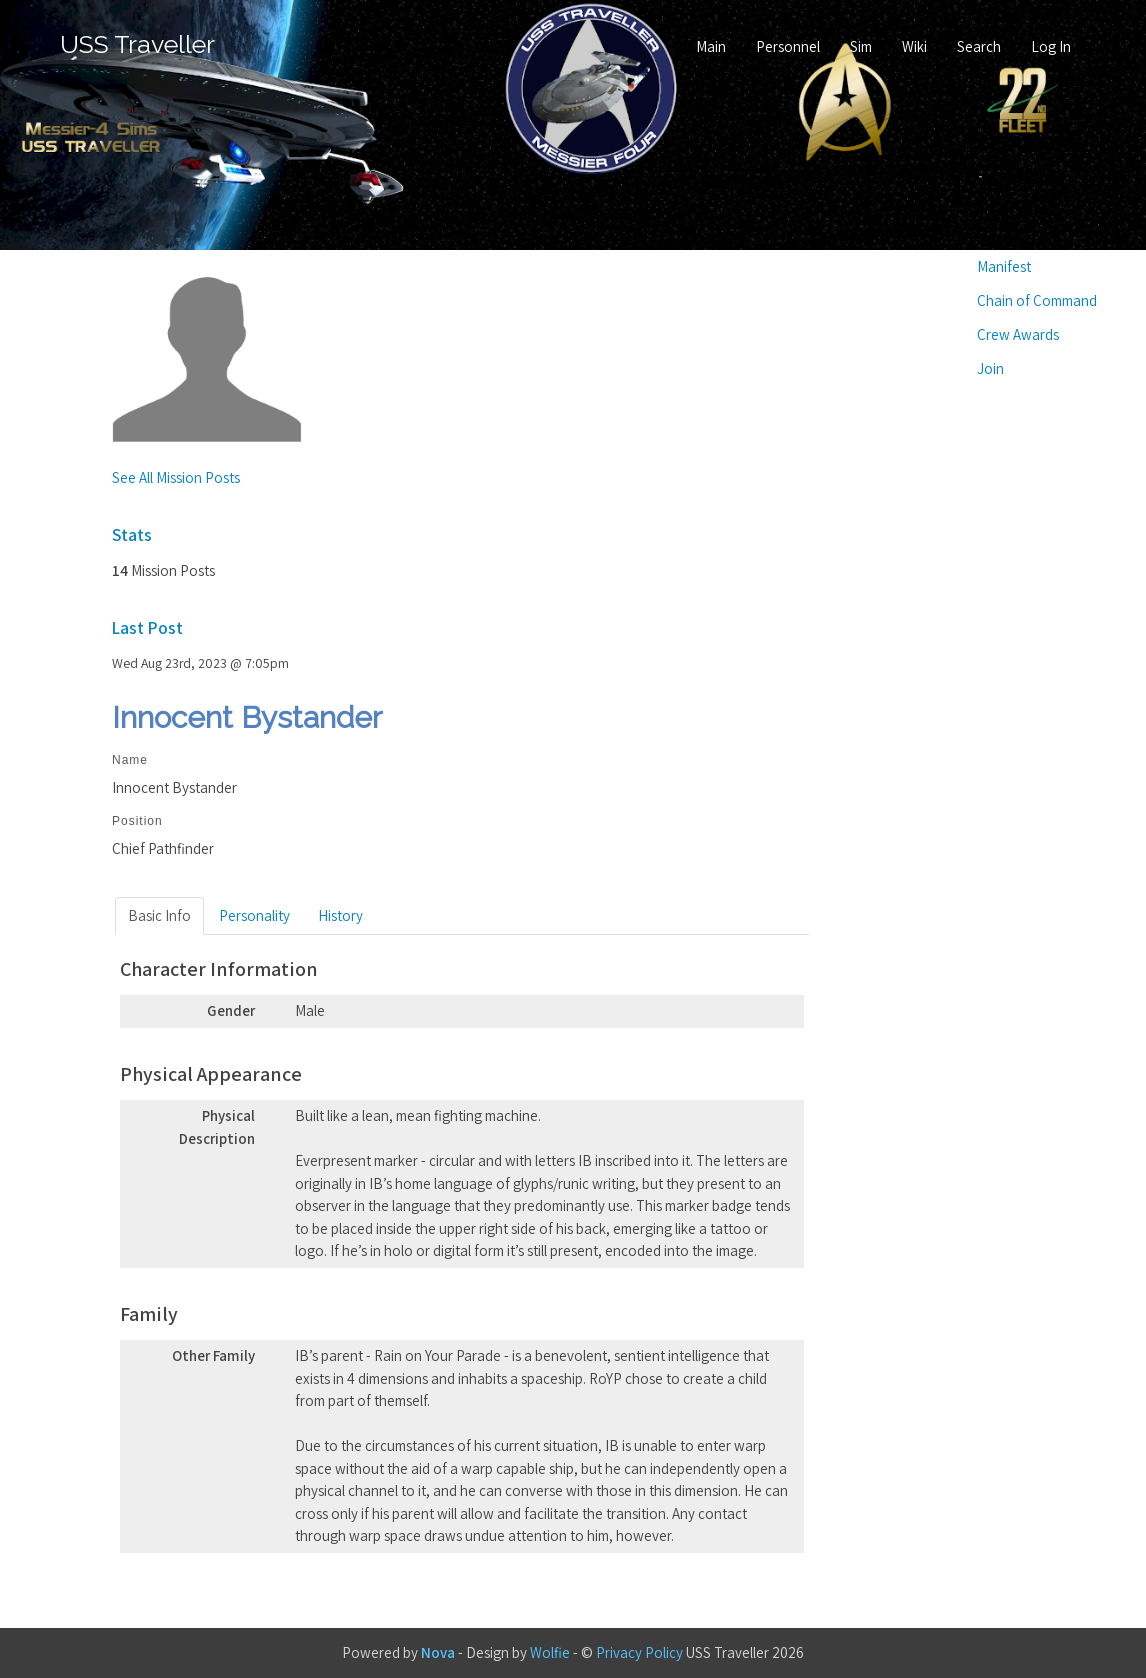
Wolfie (550, 1652)
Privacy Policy (639, 1652)
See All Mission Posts (176, 477)
